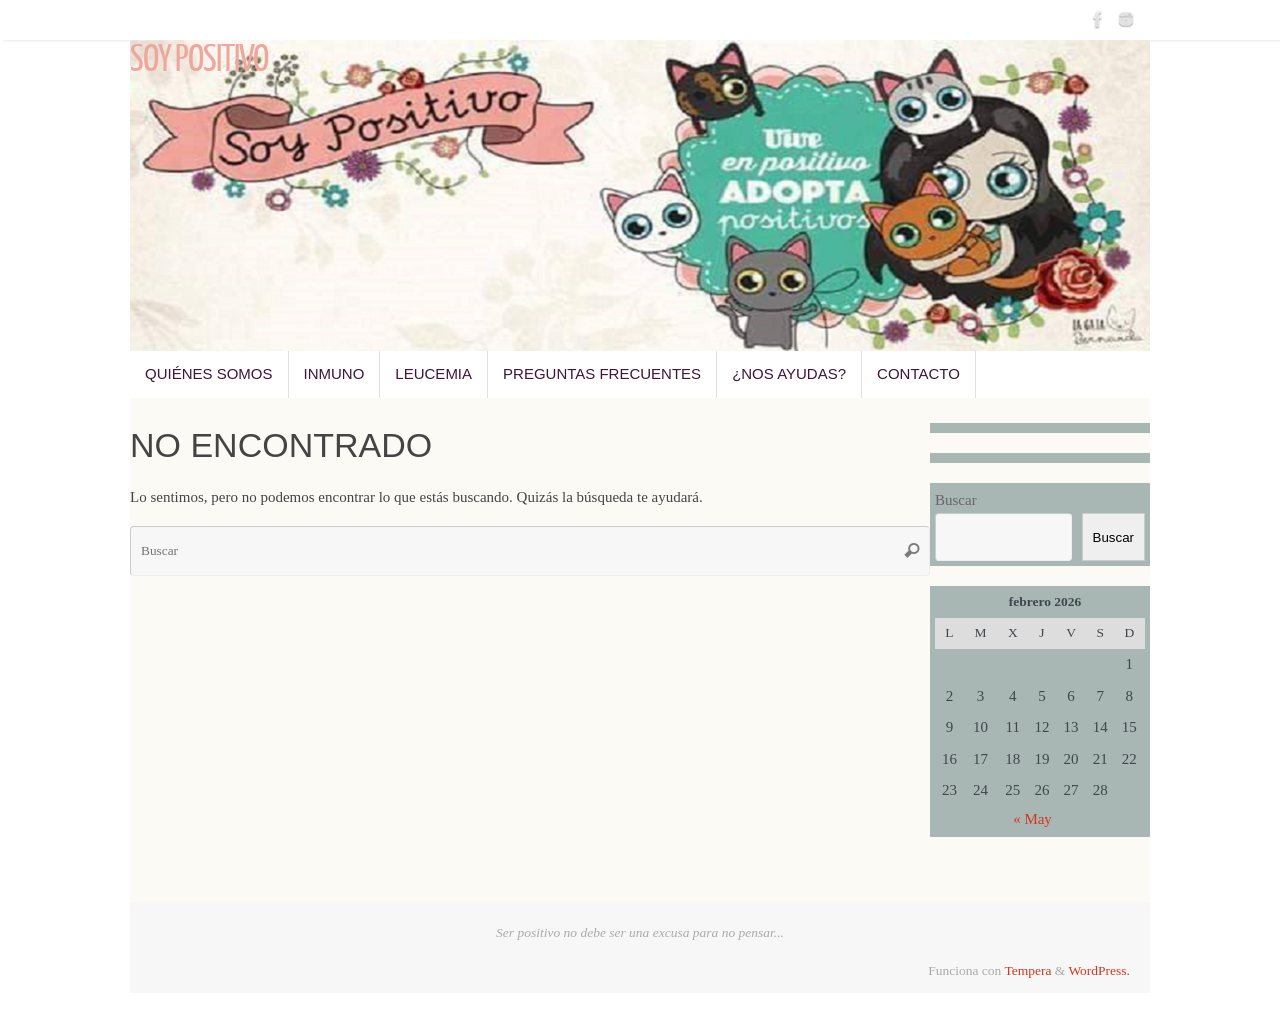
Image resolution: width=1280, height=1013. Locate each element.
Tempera (1027, 970)
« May (1032, 819)
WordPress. (1099, 970)
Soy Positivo (199, 60)
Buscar (956, 500)
